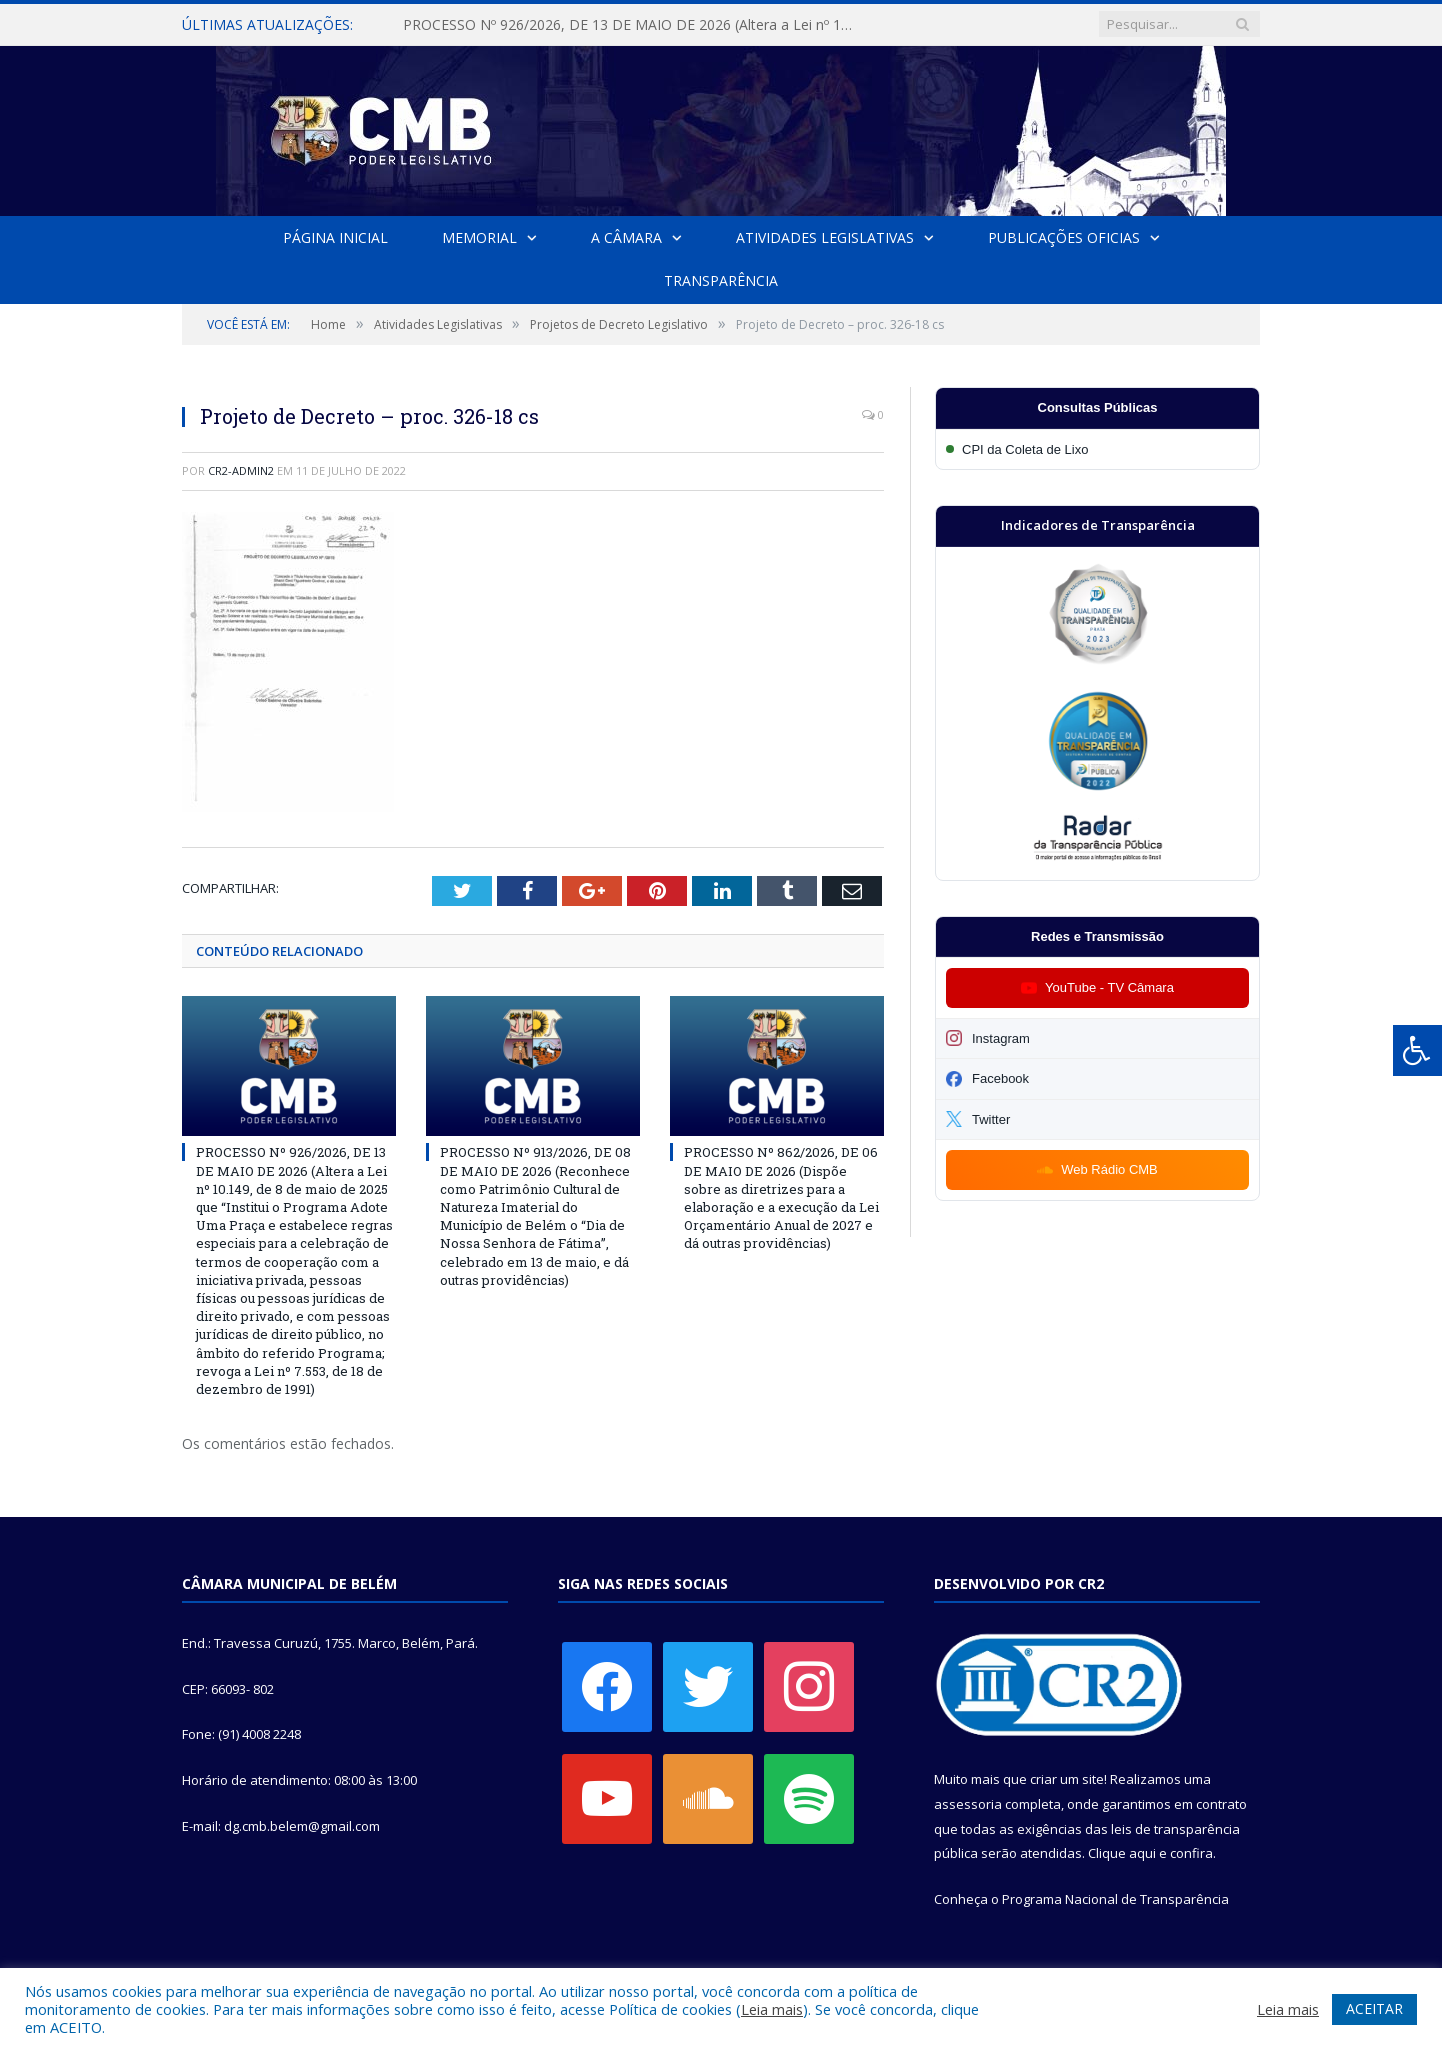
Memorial (479, 237)
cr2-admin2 (241, 470)
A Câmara (626, 237)
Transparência (721, 280)
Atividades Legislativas (825, 237)
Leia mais (772, 2009)
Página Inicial (335, 237)
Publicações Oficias (1064, 237)
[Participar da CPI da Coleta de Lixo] (1097, 449)
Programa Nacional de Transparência (1115, 1899)
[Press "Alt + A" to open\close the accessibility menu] (1417, 1050)
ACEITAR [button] (1374, 2008)
